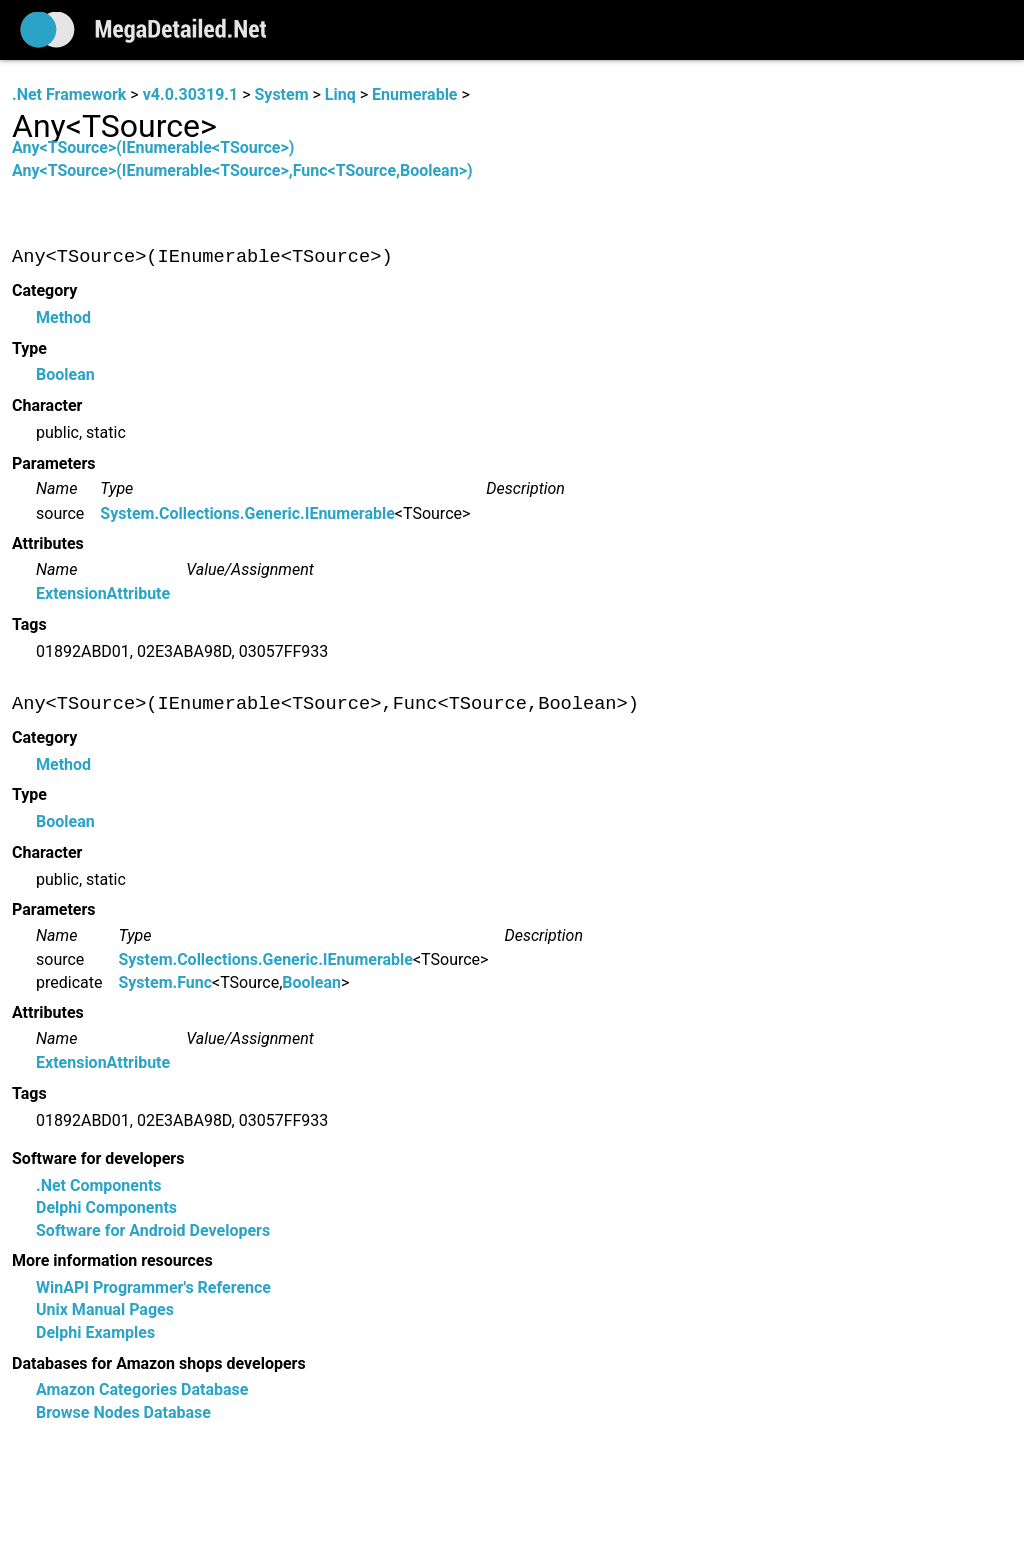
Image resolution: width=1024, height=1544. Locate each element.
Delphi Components (106, 1208)
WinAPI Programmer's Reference (153, 1288)
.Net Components (99, 1186)
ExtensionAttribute (103, 594)
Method (63, 317)
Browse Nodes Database (123, 1412)
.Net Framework (69, 94)
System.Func (165, 982)
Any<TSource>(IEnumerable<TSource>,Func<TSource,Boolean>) (242, 170)
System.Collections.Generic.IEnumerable (247, 513)
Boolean (65, 375)
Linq (340, 94)
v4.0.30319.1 (190, 94)
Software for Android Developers (153, 1230)
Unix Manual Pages (105, 1310)
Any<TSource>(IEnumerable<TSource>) (153, 147)
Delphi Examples (95, 1333)
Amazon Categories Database (142, 1390)
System (281, 94)
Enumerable (414, 94)
